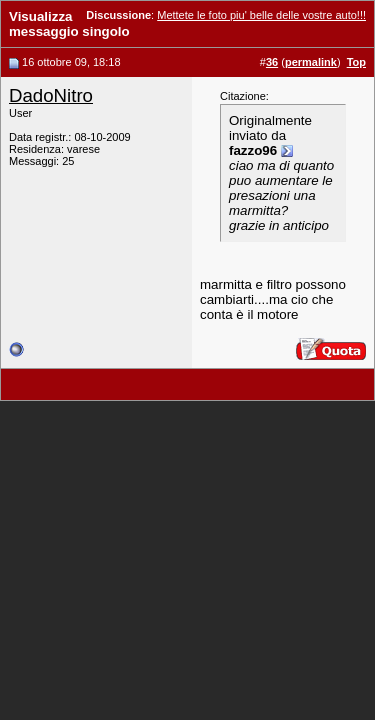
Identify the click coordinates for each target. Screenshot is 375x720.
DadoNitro (51, 95)
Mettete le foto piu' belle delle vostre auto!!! (261, 15)
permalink (311, 62)
